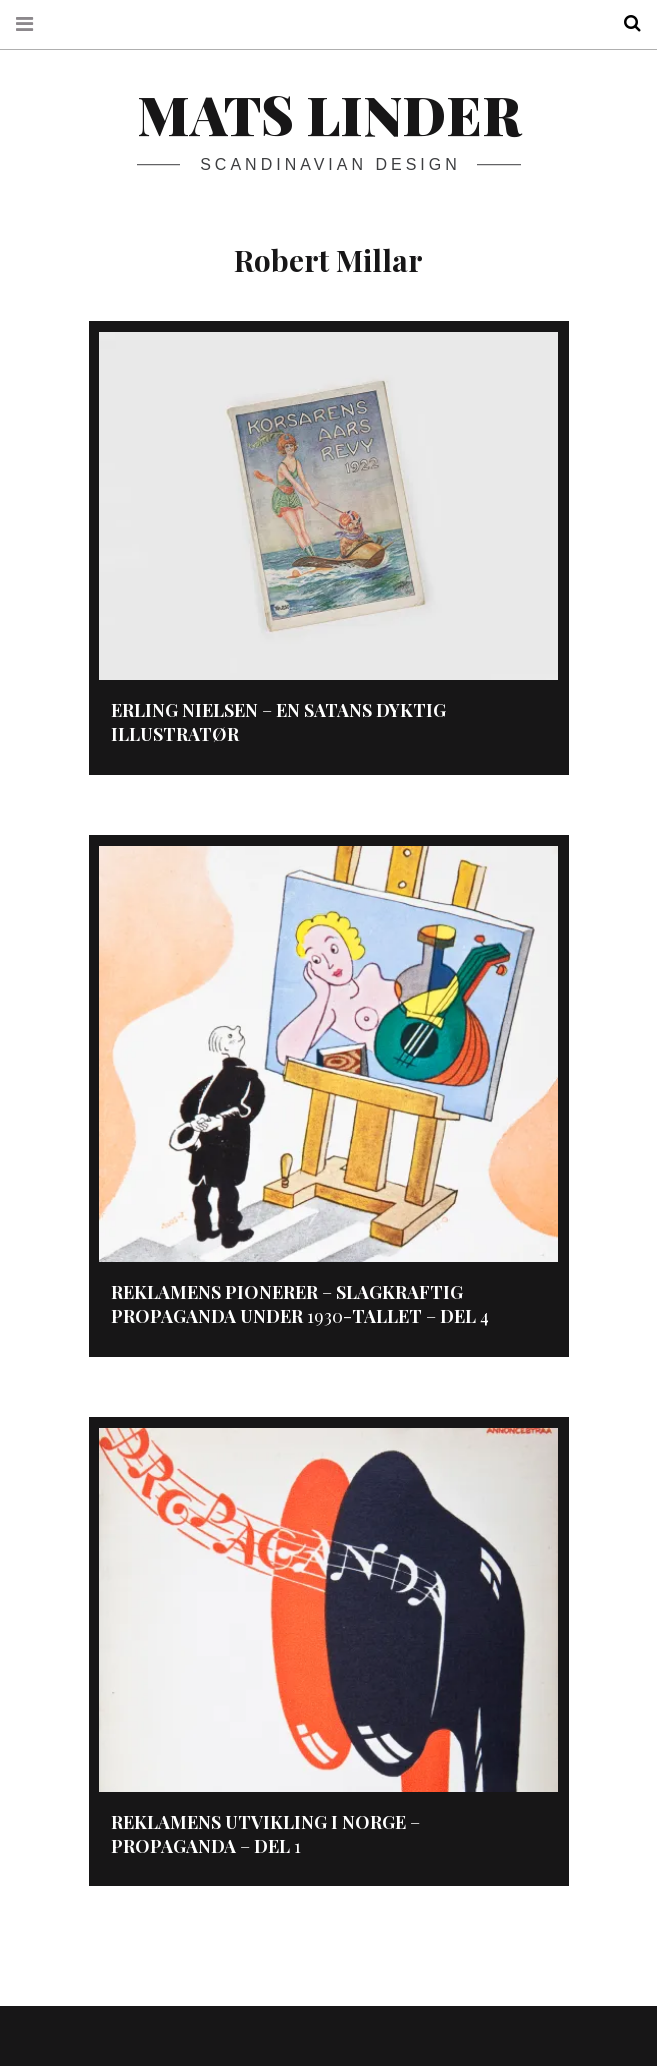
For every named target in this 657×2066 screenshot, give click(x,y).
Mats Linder (329, 114)
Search (625, 23)
